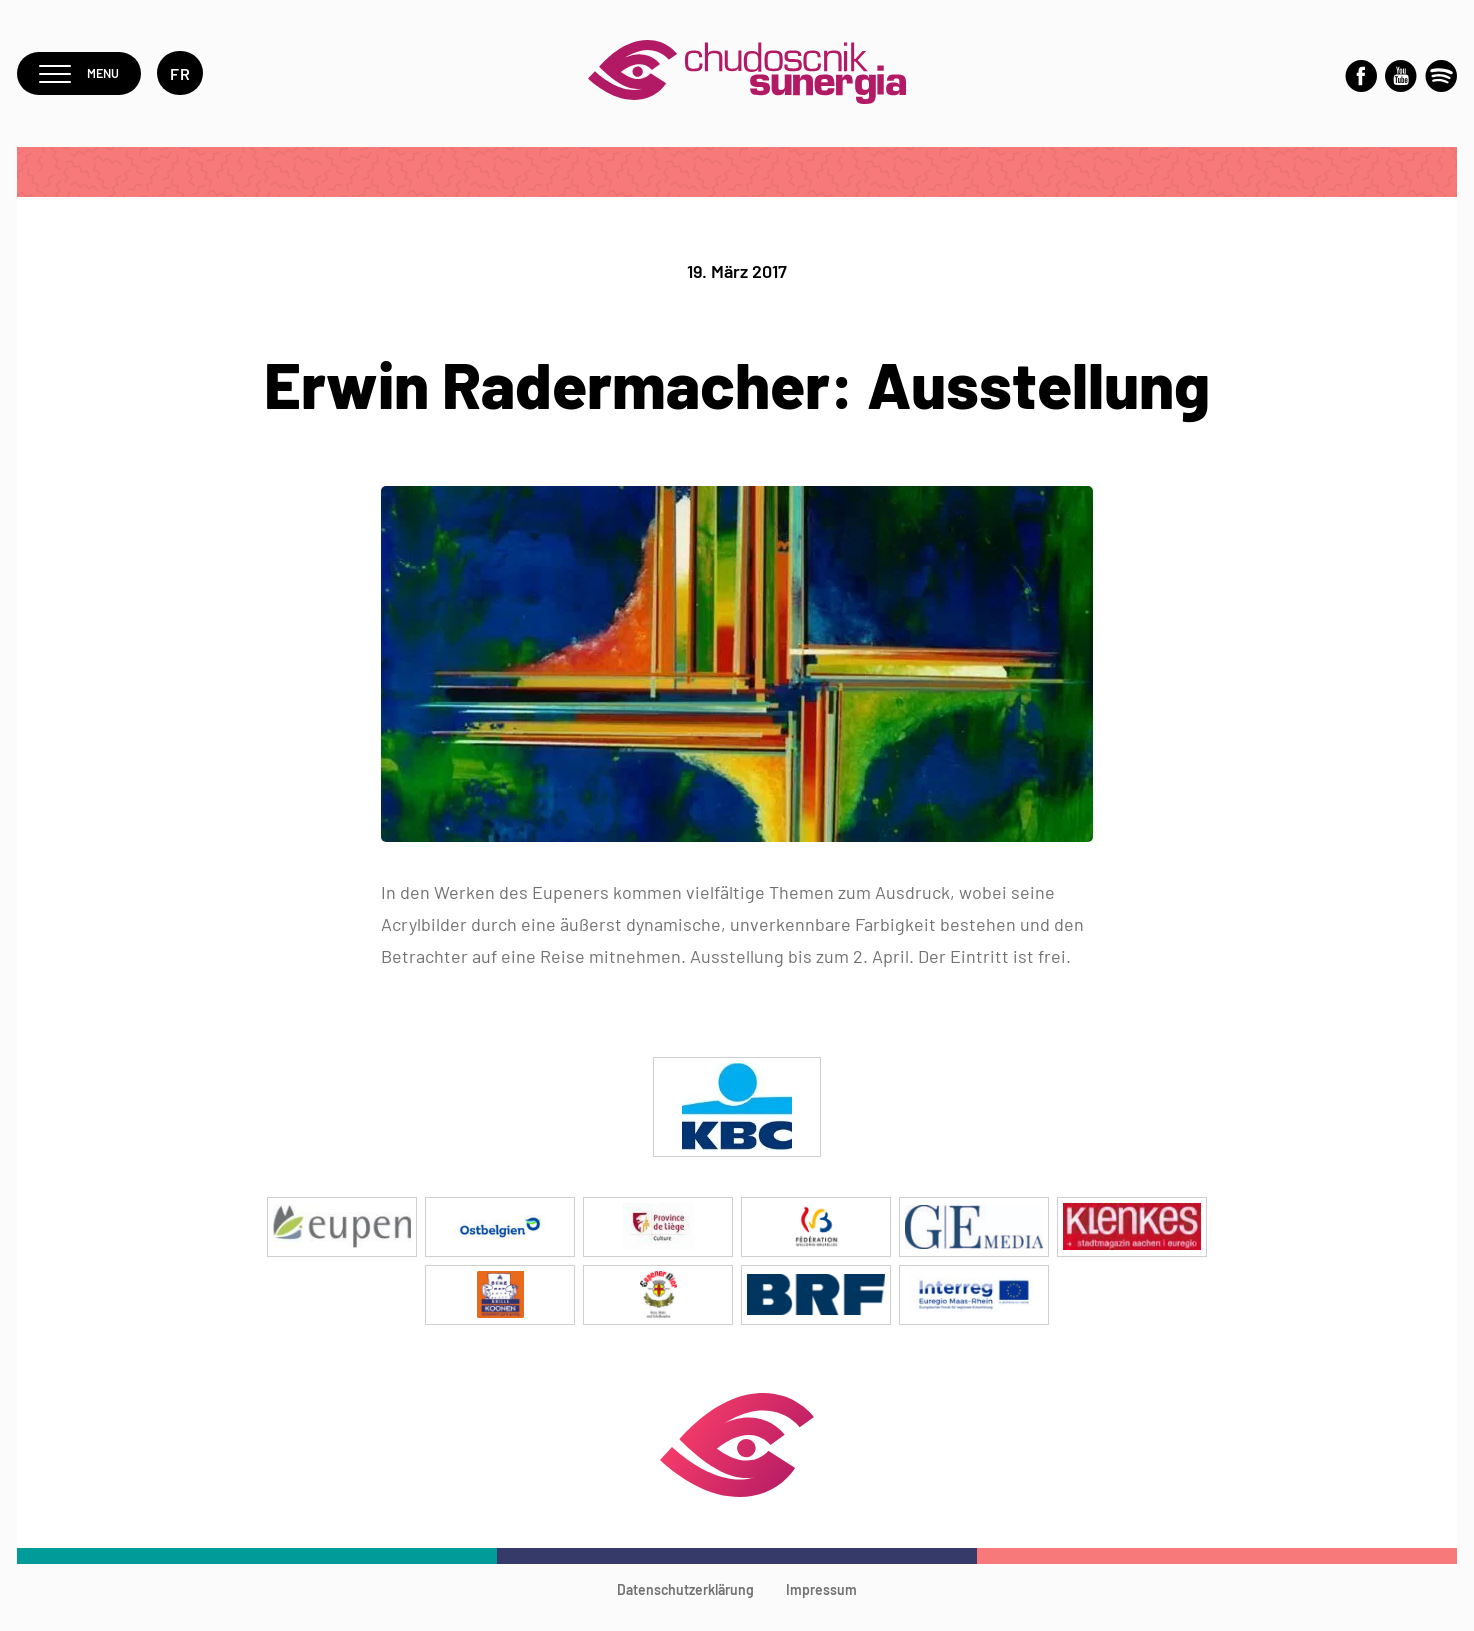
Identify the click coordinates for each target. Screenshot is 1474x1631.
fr (193, 81)
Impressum (821, 1605)
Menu (85, 81)
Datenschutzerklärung (685, 1605)
